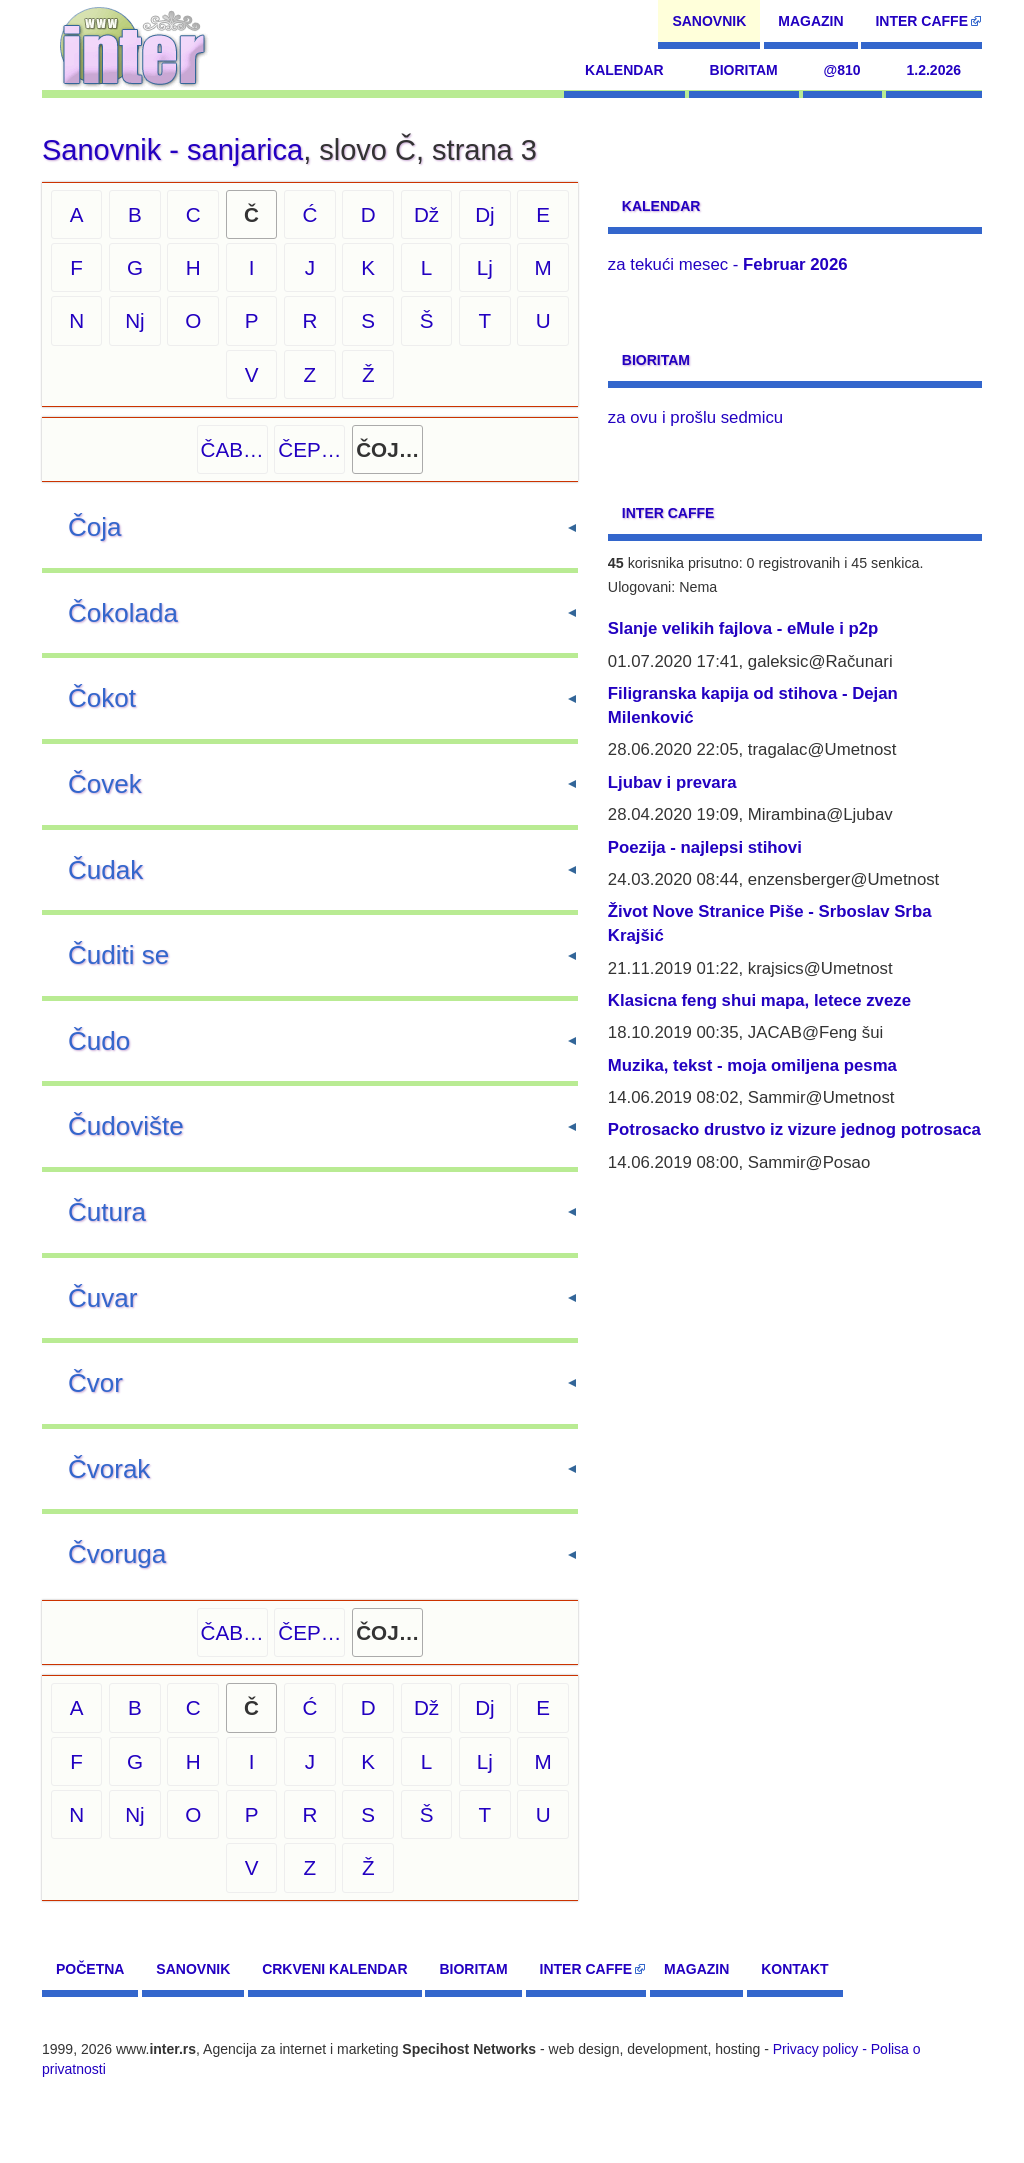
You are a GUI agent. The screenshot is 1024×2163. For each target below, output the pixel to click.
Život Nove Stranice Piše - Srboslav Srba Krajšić (770, 923)
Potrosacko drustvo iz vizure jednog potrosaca (794, 1129)
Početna (90, 1969)
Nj (135, 320)
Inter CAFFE (921, 21)
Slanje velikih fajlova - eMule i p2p (743, 628)
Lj (485, 267)
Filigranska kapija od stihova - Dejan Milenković (753, 705)
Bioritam (744, 70)
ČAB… (232, 449)
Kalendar (624, 70)
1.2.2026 (934, 70)
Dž (426, 214)
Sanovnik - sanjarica (172, 150)
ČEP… (309, 449)
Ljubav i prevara (672, 782)
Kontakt (794, 1969)
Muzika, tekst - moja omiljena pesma (752, 1065)
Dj (485, 214)
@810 (842, 70)
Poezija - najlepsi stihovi (705, 847)
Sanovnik (709, 21)
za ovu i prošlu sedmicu (695, 417)
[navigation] (133, 45)
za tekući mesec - (728, 264)
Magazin (810, 21)
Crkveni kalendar (334, 1969)
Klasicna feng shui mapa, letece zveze (759, 1000)
